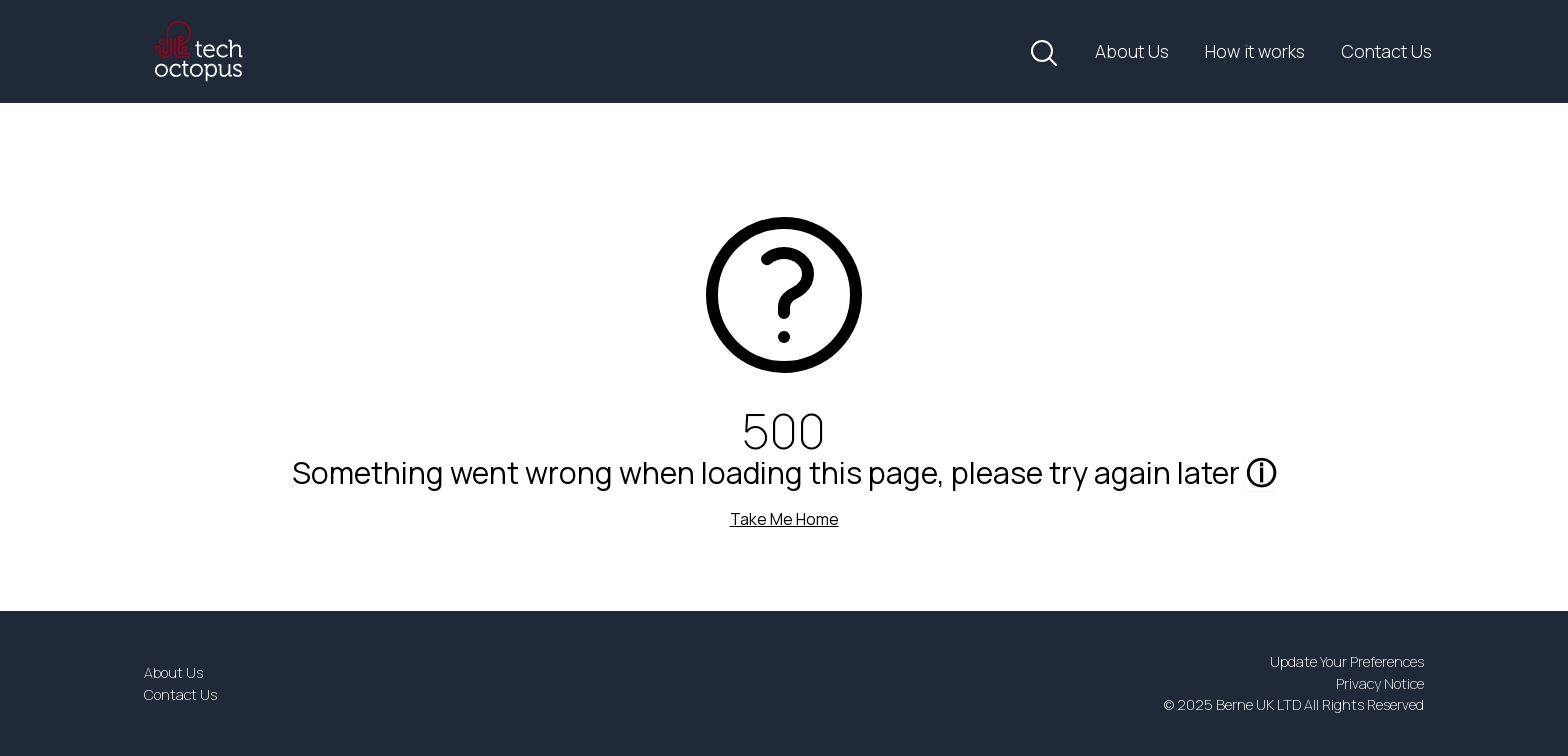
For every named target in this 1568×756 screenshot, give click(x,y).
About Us (1132, 51)
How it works (1255, 51)
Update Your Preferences (1347, 661)
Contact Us (1386, 51)
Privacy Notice (1380, 683)
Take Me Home (784, 519)
